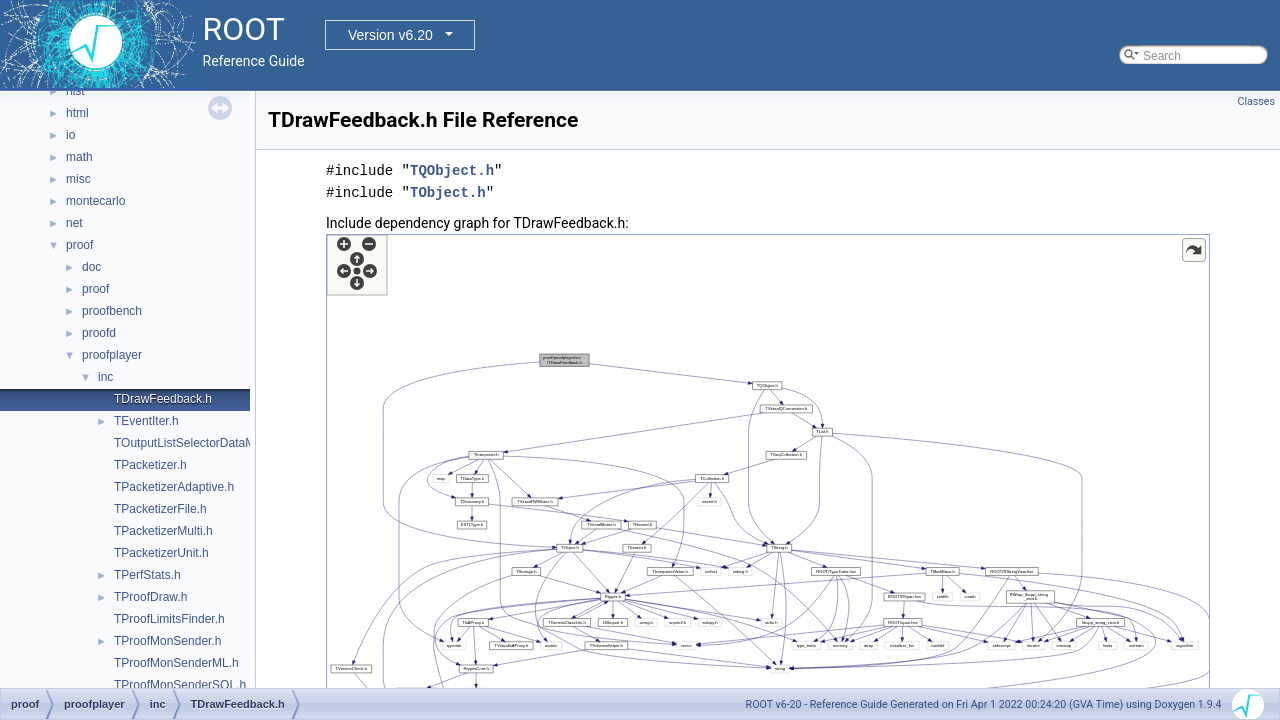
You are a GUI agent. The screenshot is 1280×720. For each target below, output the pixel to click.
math (79, 157)
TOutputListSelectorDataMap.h (196, 443)
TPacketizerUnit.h (161, 553)
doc (91, 267)
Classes (1256, 101)
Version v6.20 (390, 35)
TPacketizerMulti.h (163, 531)
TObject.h (448, 192)
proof (79, 245)
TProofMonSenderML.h (176, 663)
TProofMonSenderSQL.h (180, 685)
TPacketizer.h (150, 465)
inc (105, 377)
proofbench (112, 311)
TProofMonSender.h (167, 641)
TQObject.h (452, 170)
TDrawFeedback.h (163, 399)
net (74, 223)
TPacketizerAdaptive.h (174, 487)
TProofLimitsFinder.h (169, 619)
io (70, 135)
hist (75, 91)
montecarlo (95, 201)
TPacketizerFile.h (160, 509)
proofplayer (112, 355)
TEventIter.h (146, 421)
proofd (99, 333)
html (77, 113)
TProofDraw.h (150, 597)
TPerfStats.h (147, 575)
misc (78, 179)
